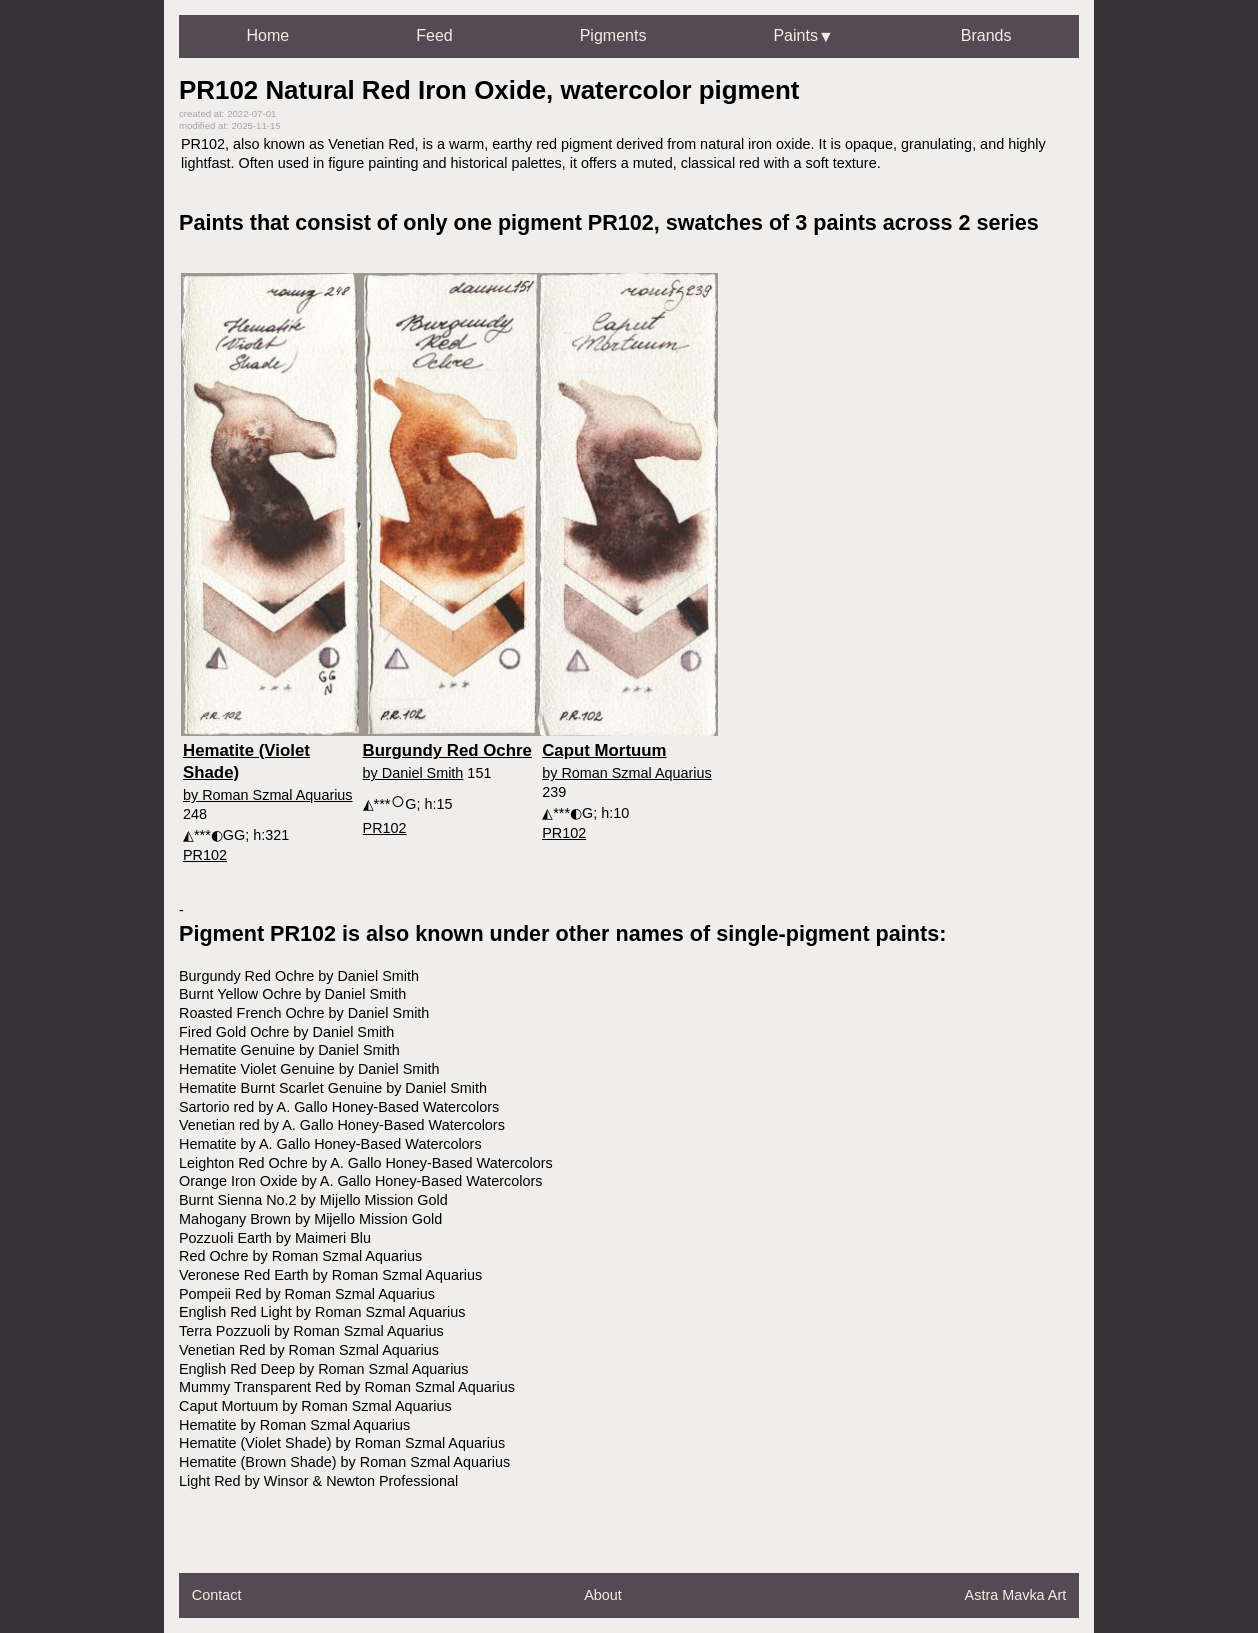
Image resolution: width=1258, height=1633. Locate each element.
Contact (217, 1595)
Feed (434, 35)
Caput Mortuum (604, 750)
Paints (795, 35)
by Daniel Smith (413, 773)
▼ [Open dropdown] (826, 36)
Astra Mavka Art (1016, 1595)
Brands (986, 35)
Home (268, 35)
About (603, 1595)
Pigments (613, 35)
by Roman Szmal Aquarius (268, 795)
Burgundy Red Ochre (447, 750)
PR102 (205, 855)
